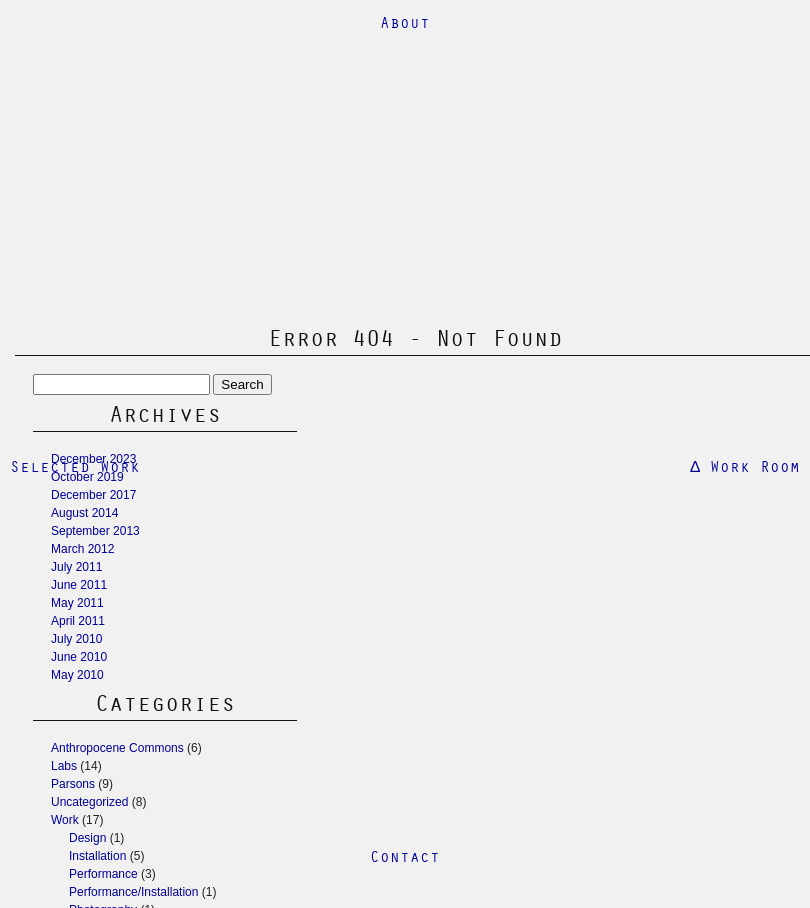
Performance (103, 874)
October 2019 (87, 477)
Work (65, 820)
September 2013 (95, 531)
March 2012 (82, 549)
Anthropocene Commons (117, 748)
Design (87, 838)
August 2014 (84, 513)
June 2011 (79, 585)
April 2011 (78, 621)
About (405, 22)
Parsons (73, 784)
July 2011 (76, 567)
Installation (97, 856)
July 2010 (76, 639)
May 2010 (77, 675)
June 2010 (79, 657)
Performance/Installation (133, 892)
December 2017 (93, 495)
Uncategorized (89, 802)
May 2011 (77, 603)
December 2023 (93, 459)
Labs (64, 766)
